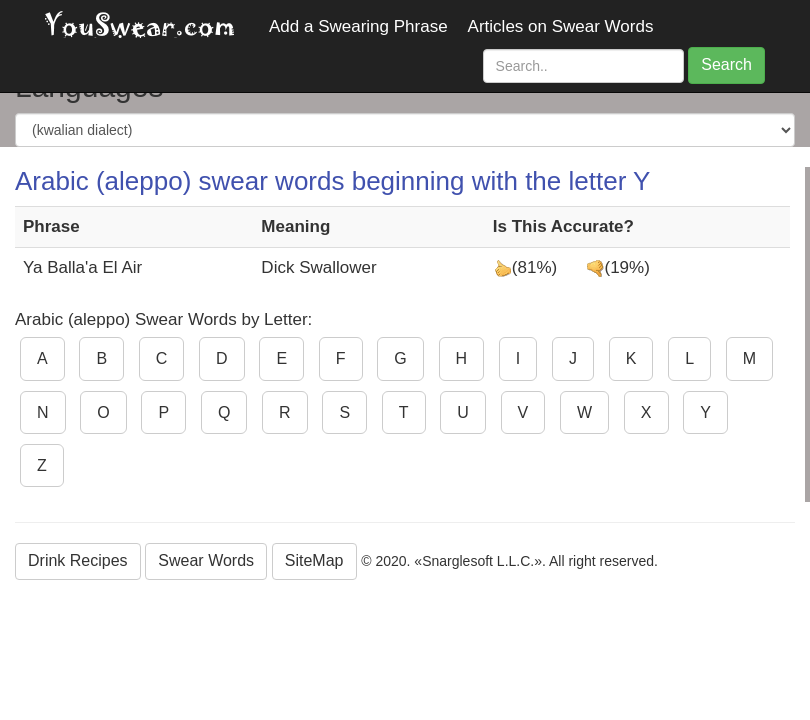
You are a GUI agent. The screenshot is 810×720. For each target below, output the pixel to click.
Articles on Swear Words (561, 26)
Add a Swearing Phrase (358, 26)
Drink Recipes (78, 560)
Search (726, 64)
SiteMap (314, 560)
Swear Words (206, 560)
